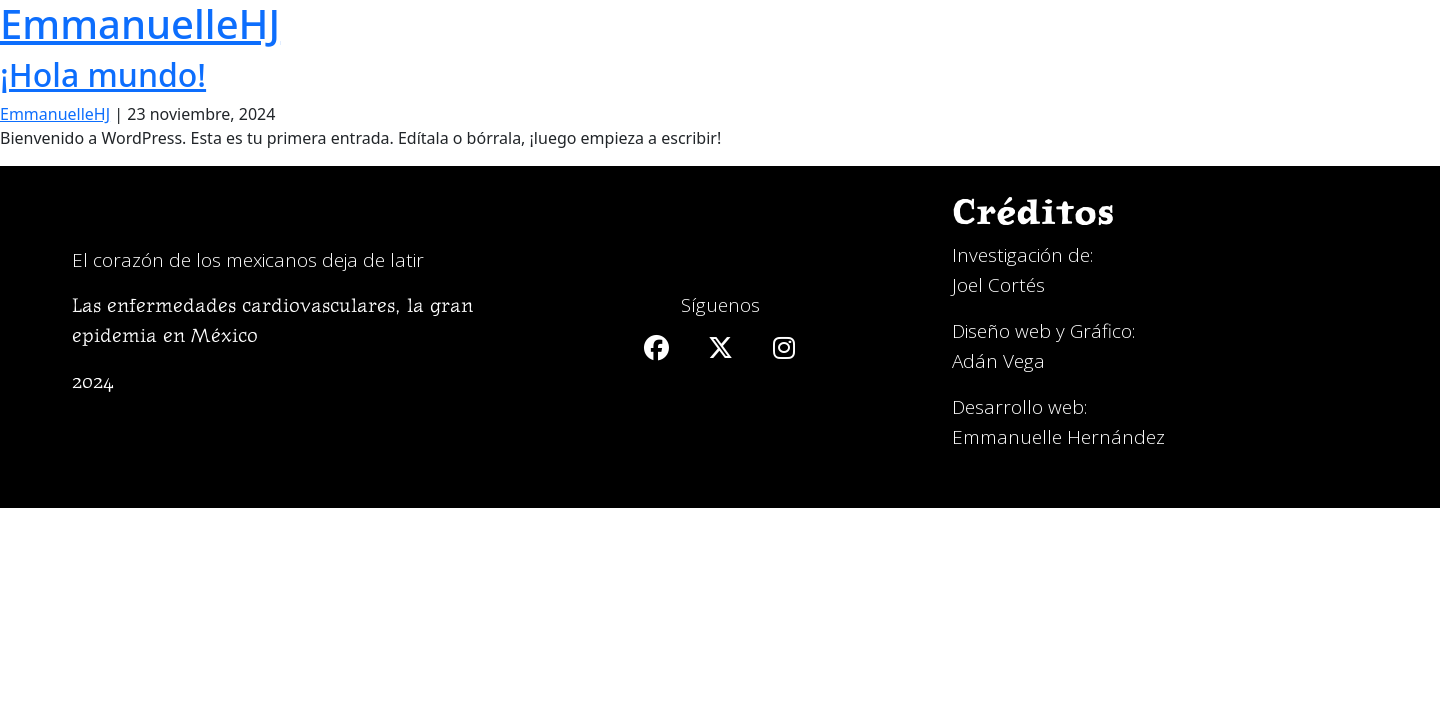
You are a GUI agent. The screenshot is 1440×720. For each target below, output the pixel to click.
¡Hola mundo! (103, 74)
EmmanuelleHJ (55, 114)
